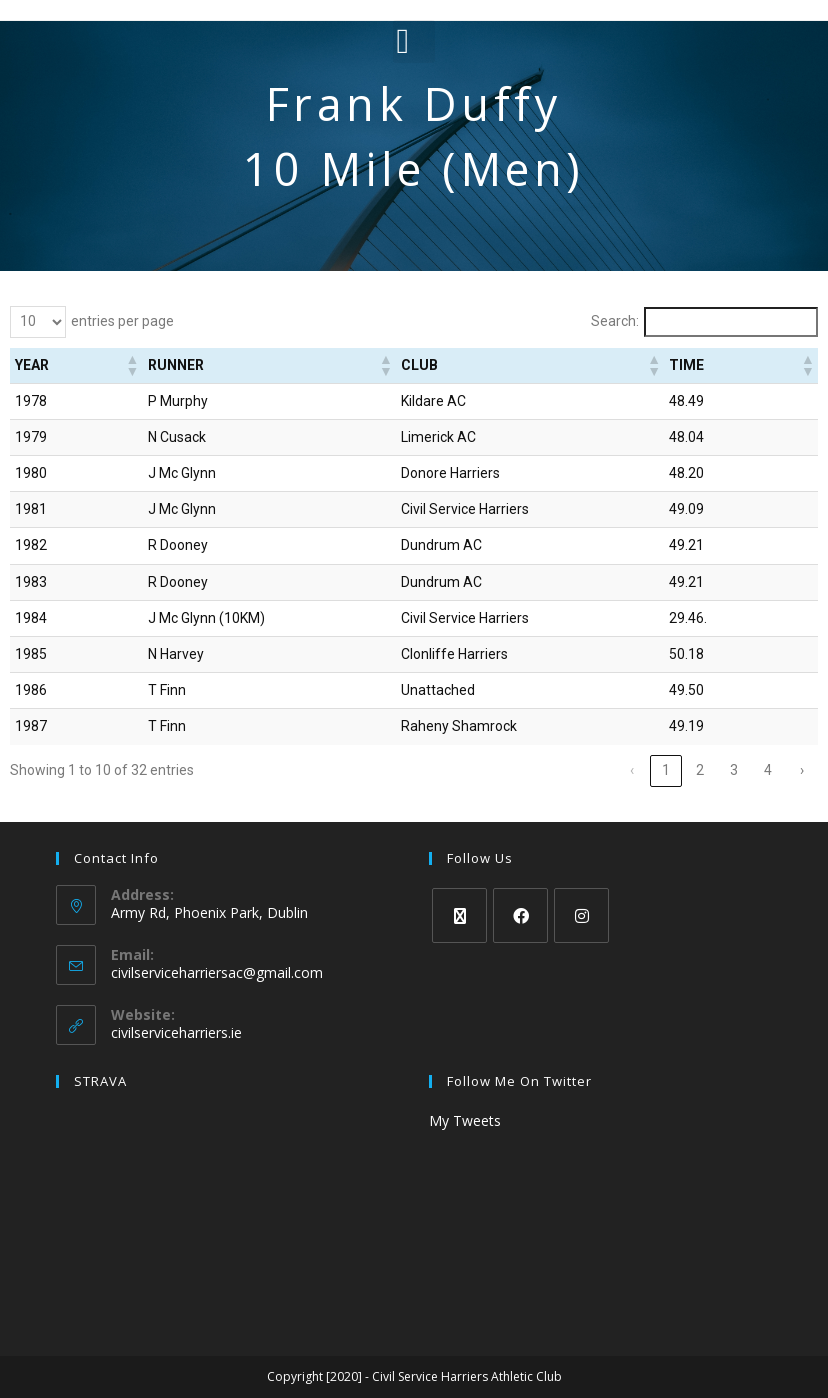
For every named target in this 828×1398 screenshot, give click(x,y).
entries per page (122, 321)
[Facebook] (520, 915)
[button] (414, 41)
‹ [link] (632, 770)
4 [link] (768, 770)
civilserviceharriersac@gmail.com (217, 972)
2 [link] (700, 770)
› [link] (802, 770)
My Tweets (465, 1120)
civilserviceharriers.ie (176, 1032)
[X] (459, 915)
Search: (615, 321)
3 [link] (734, 770)
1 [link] (666, 770)
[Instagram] (581, 915)
